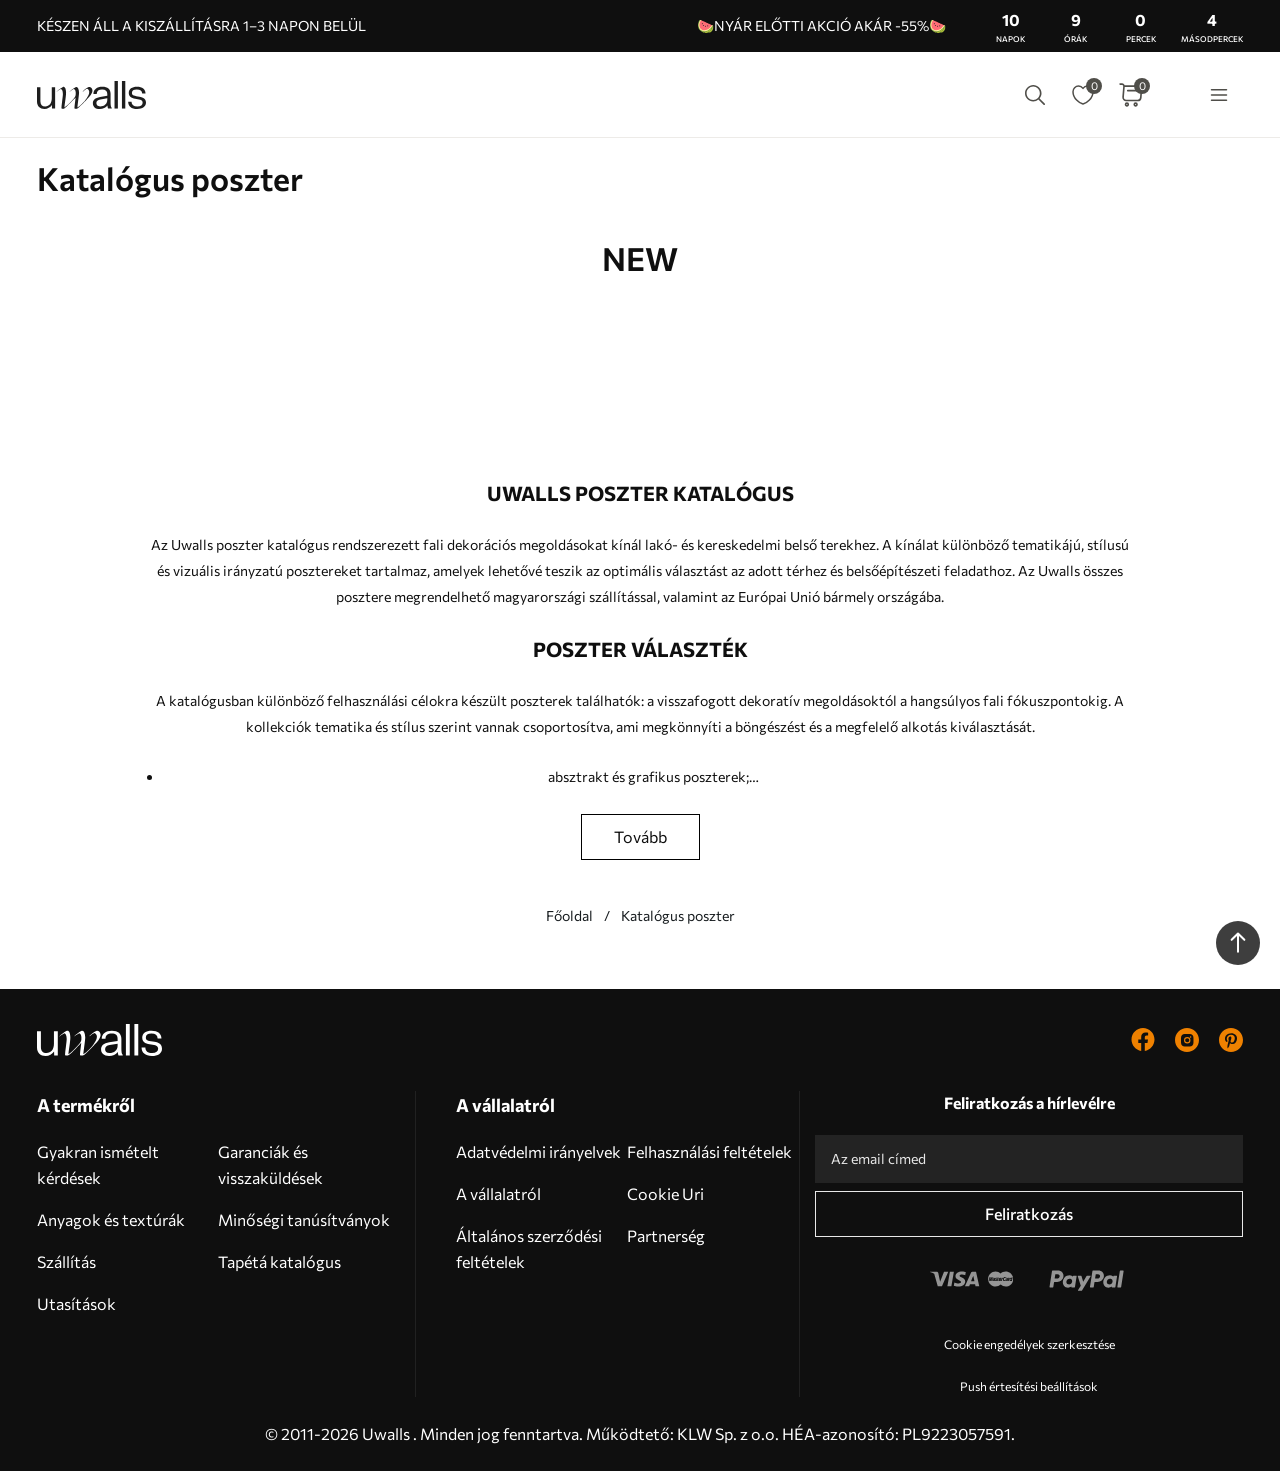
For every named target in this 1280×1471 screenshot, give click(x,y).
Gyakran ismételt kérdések (98, 1164)
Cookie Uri (665, 1193)
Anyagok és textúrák (111, 1219)
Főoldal (569, 915)
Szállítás (66, 1261)
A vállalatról (498, 1193)
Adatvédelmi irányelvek (538, 1151)
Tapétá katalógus (279, 1261)
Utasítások (76, 1303)
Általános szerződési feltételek (529, 1248)
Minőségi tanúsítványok (304, 1219)
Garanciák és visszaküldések (270, 1164)
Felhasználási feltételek (709, 1151)
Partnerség (666, 1235)
